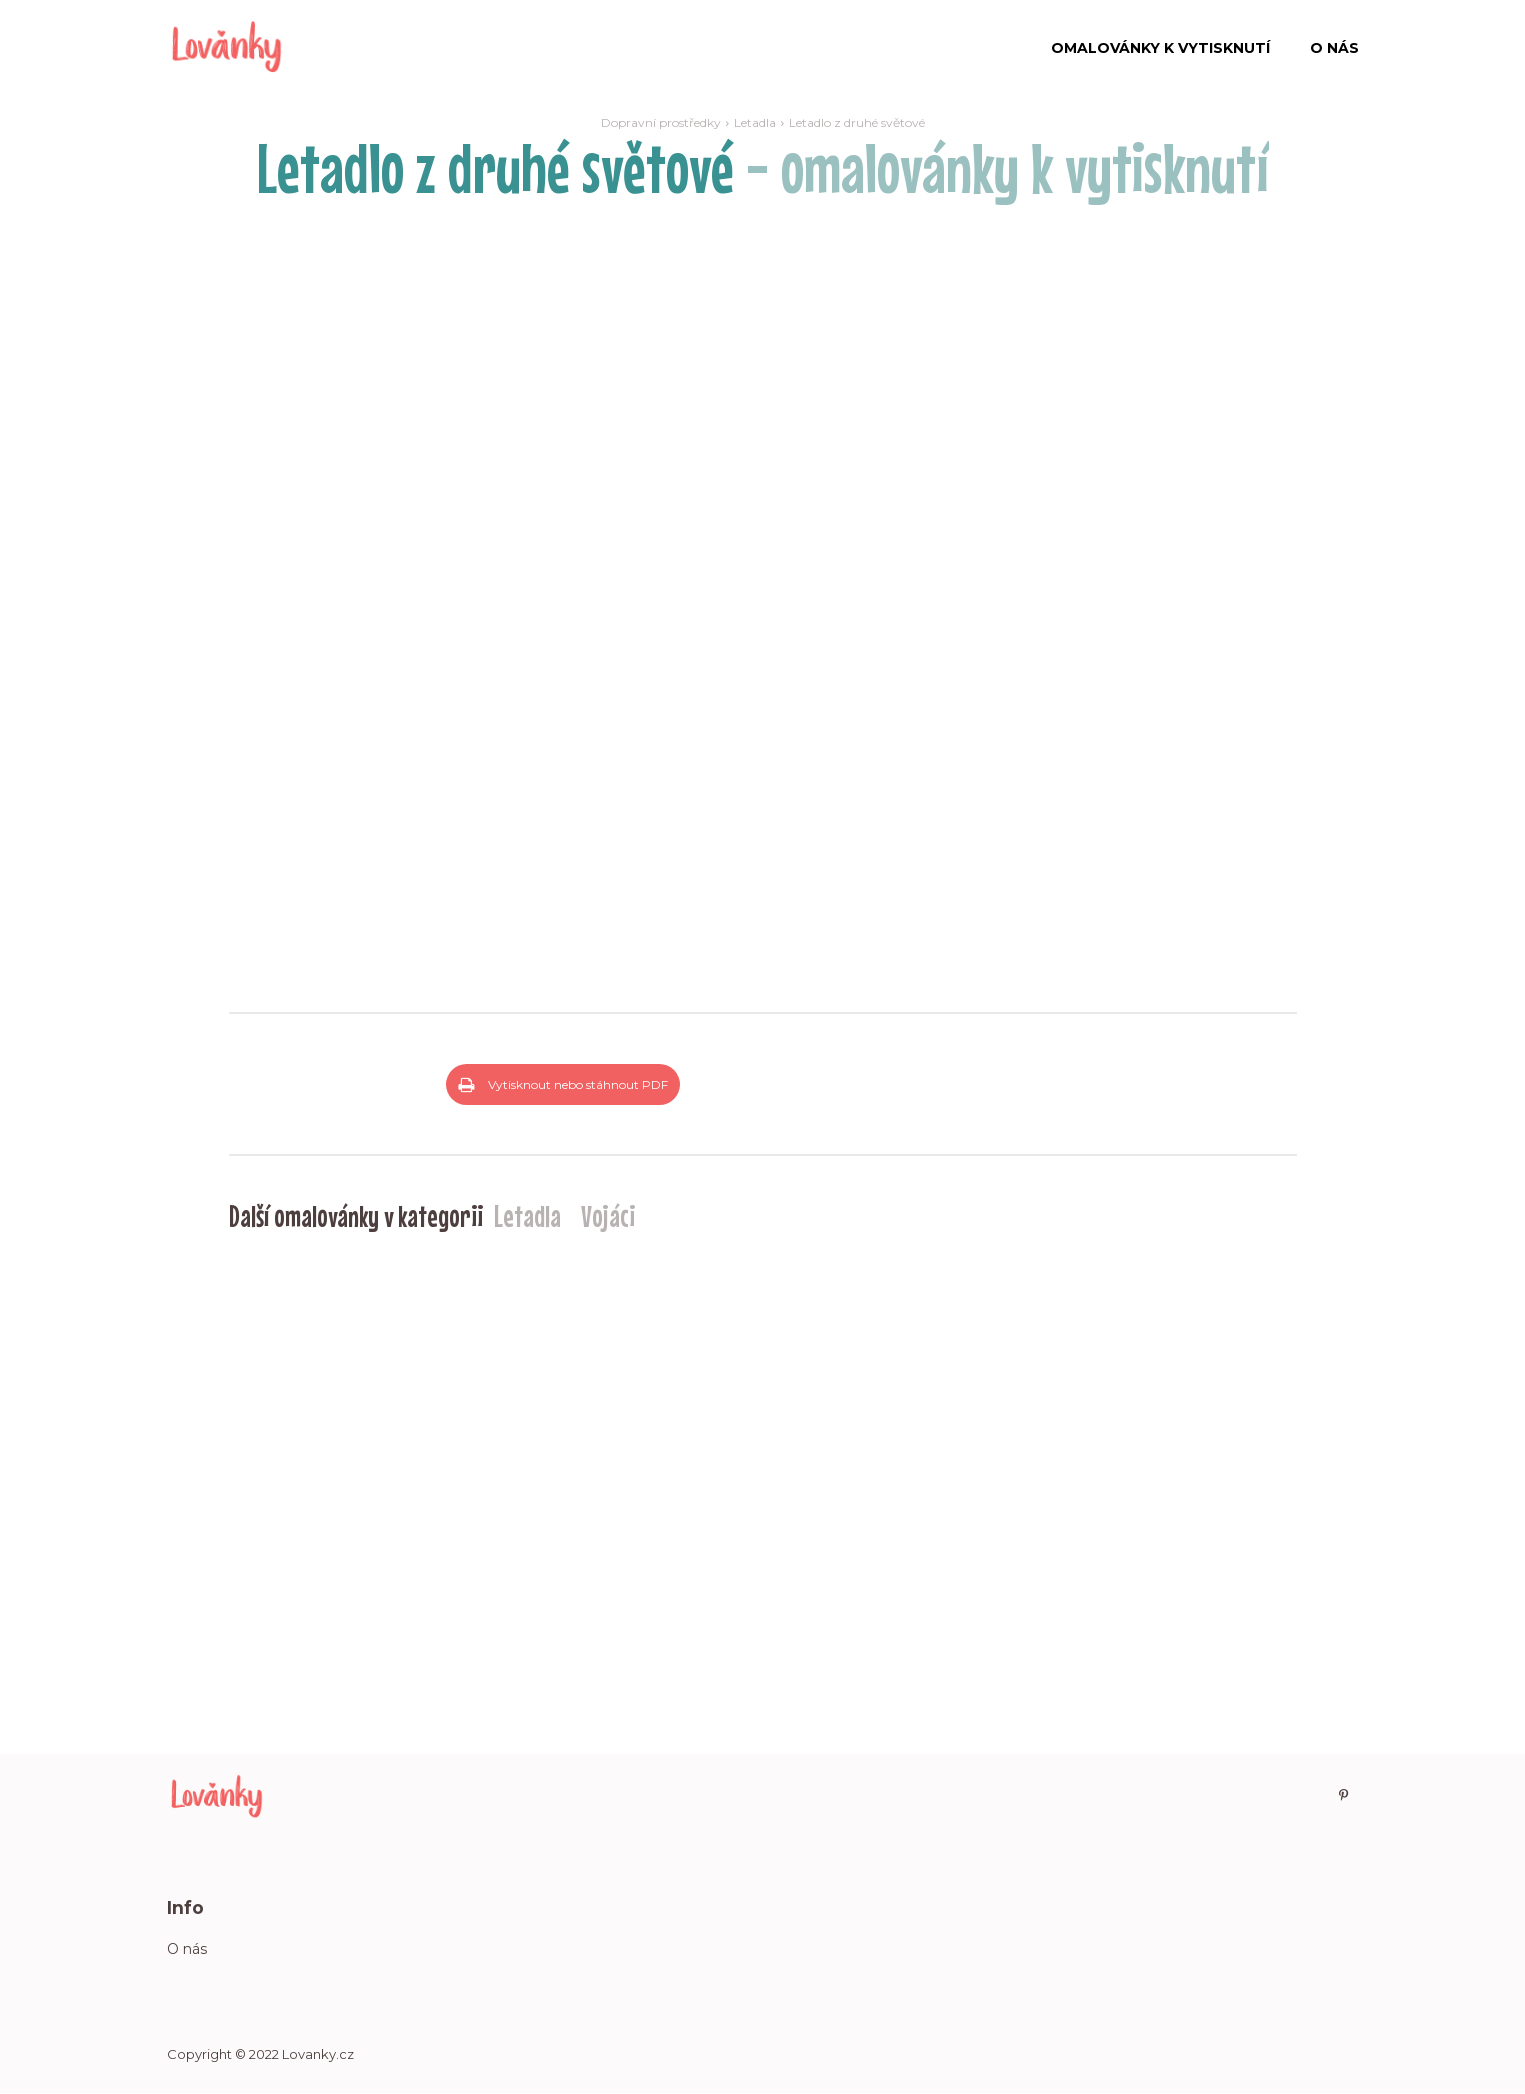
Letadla (755, 122)
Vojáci (608, 1216)
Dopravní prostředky (661, 122)
